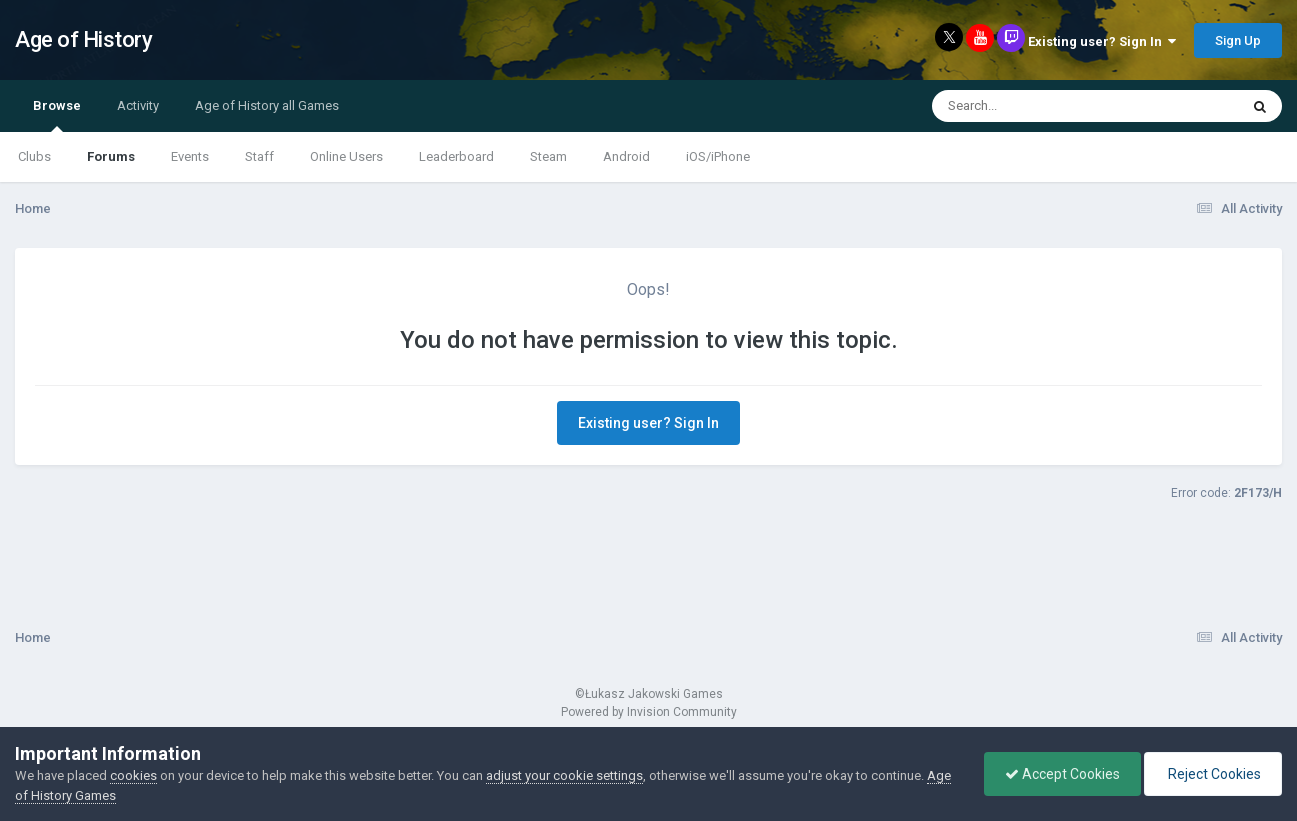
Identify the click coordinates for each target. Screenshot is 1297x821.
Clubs (34, 156)
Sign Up (1238, 40)
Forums (111, 156)
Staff (259, 156)
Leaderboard (456, 156)
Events (190, 156)
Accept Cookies (1062, 774)
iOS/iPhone (718, 156)
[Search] (1033, 106)
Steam (548, 156)
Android (626, 156)
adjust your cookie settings (564, 775)
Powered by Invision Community (649, 712)
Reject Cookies (1213, 774)
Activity (138, 105)
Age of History (83, 39)
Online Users (346, 156)
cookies (133, 775)
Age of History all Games (267, 105)
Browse (57, 115)
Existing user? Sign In (1102, 41)
